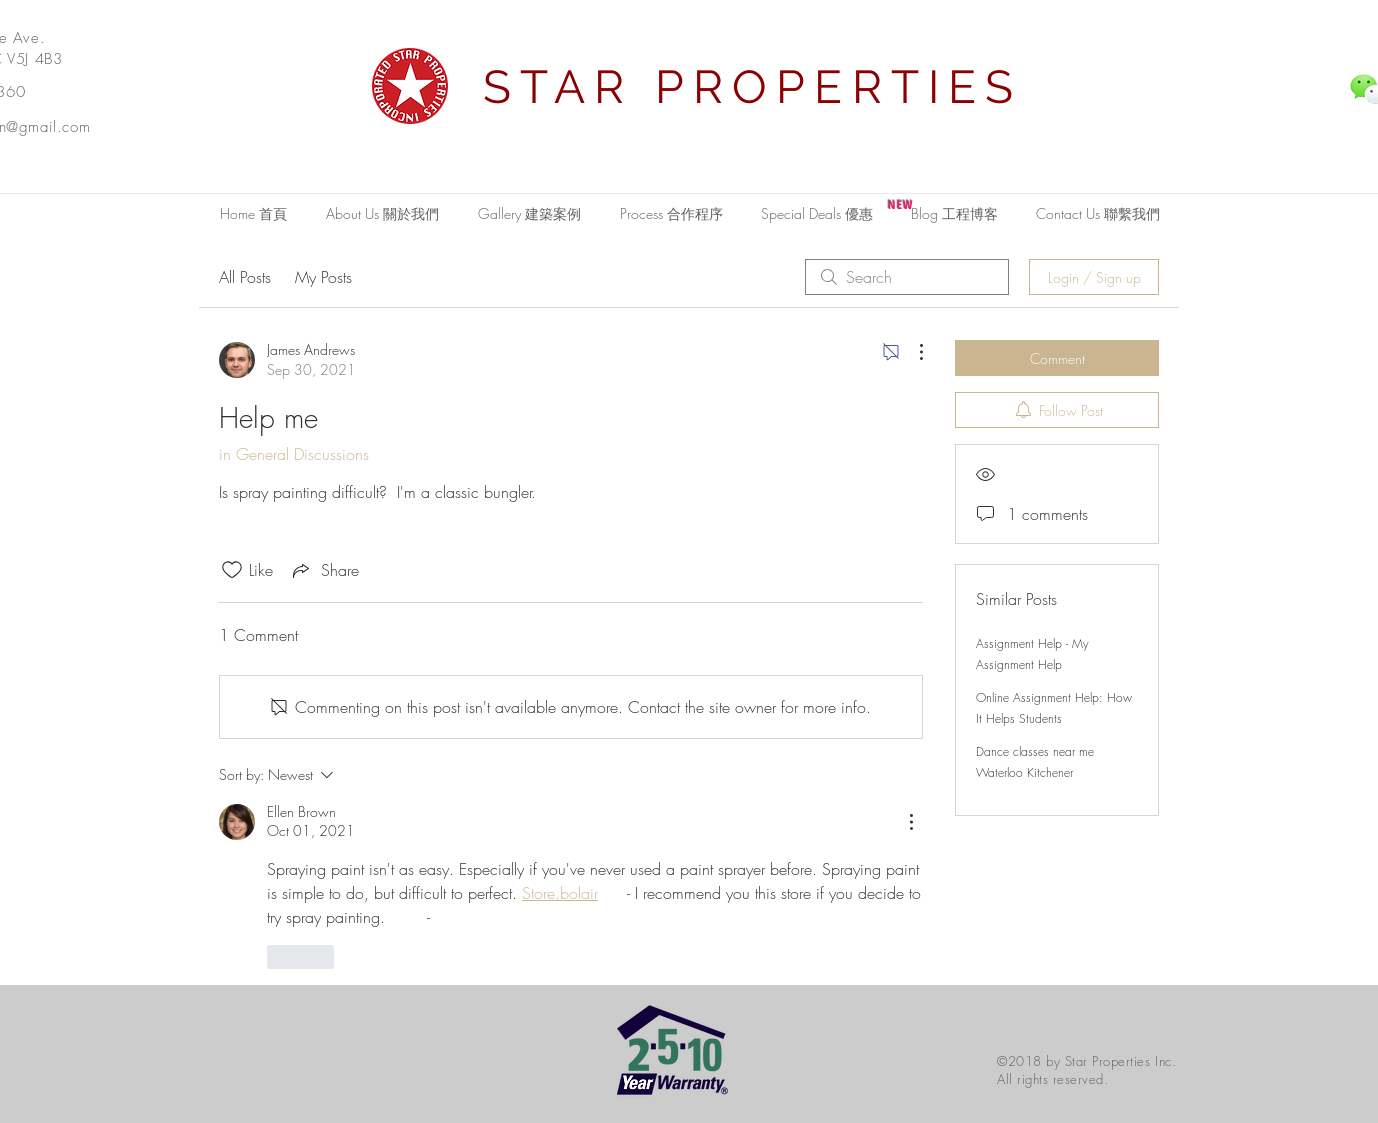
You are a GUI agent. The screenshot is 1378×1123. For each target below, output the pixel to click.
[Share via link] (324, 570)
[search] (907, 277)
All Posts (245, 277)
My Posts (323, 277)
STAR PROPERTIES (753, 87)
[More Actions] (911, 352)
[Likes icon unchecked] (232, 570)
